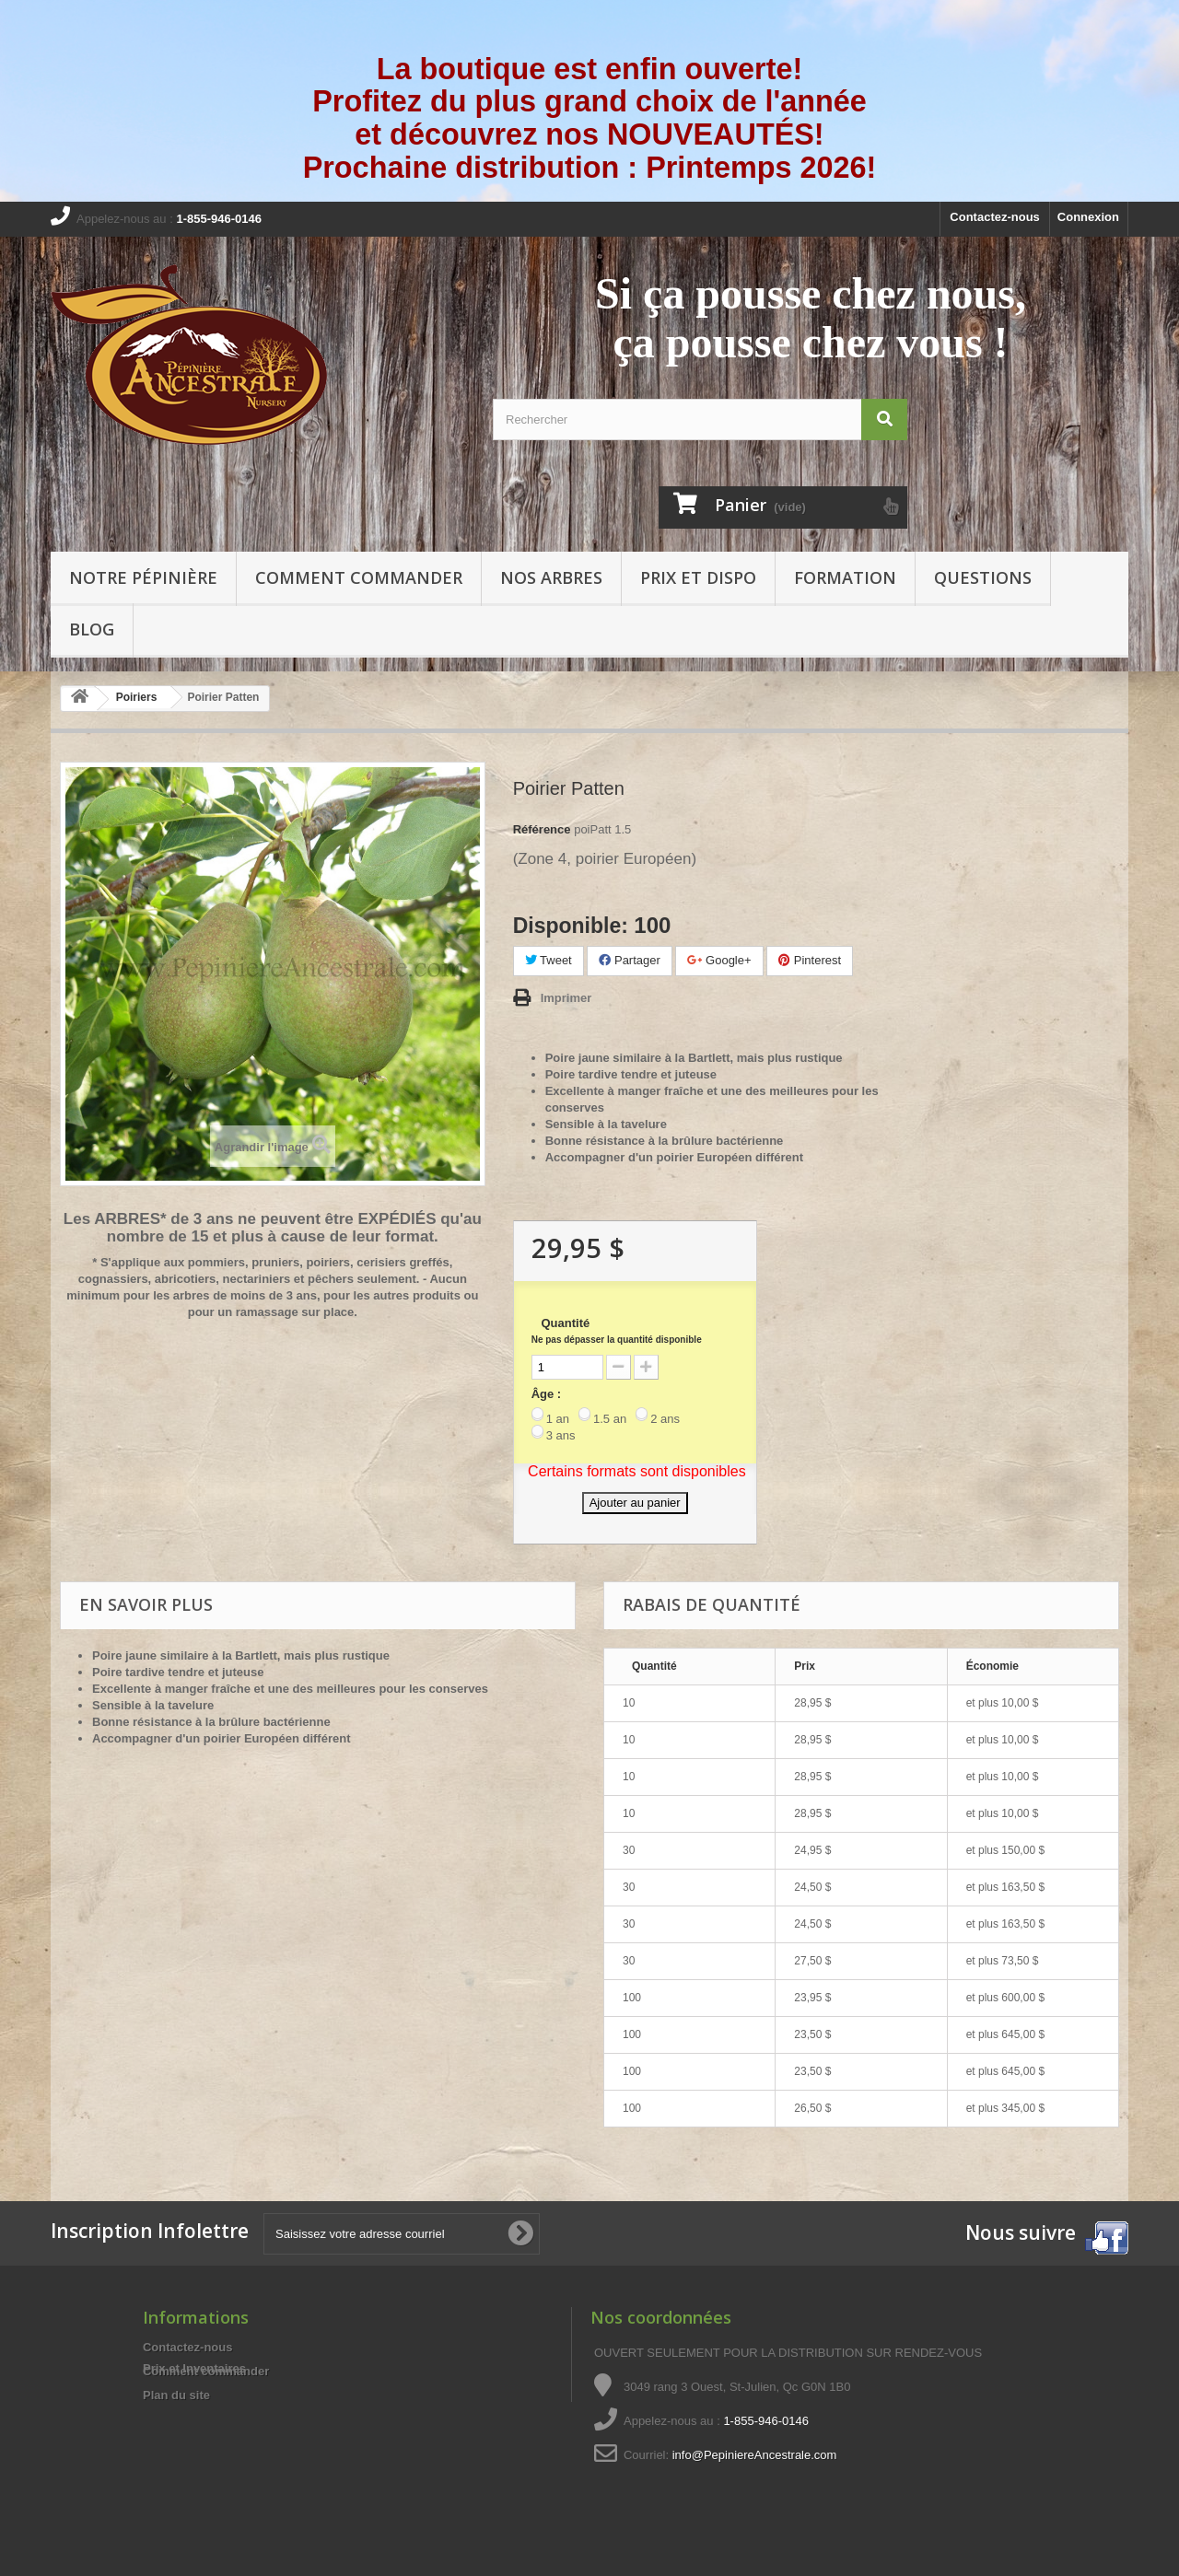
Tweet (548, 960)
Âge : (546, 1394)
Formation (845, 577)
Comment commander (358, 577)
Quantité (616, 1330)
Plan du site (176, 2395)
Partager (629, 960)
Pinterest (809, 960)
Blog (91, 629)
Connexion (1088, 217)
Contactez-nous (995, 217)
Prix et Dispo (698, 577)
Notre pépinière (143, 577)
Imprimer (566, 998)
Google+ (719, 960)
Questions (983, 577)
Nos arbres (551, 577)
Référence (542, 829)
